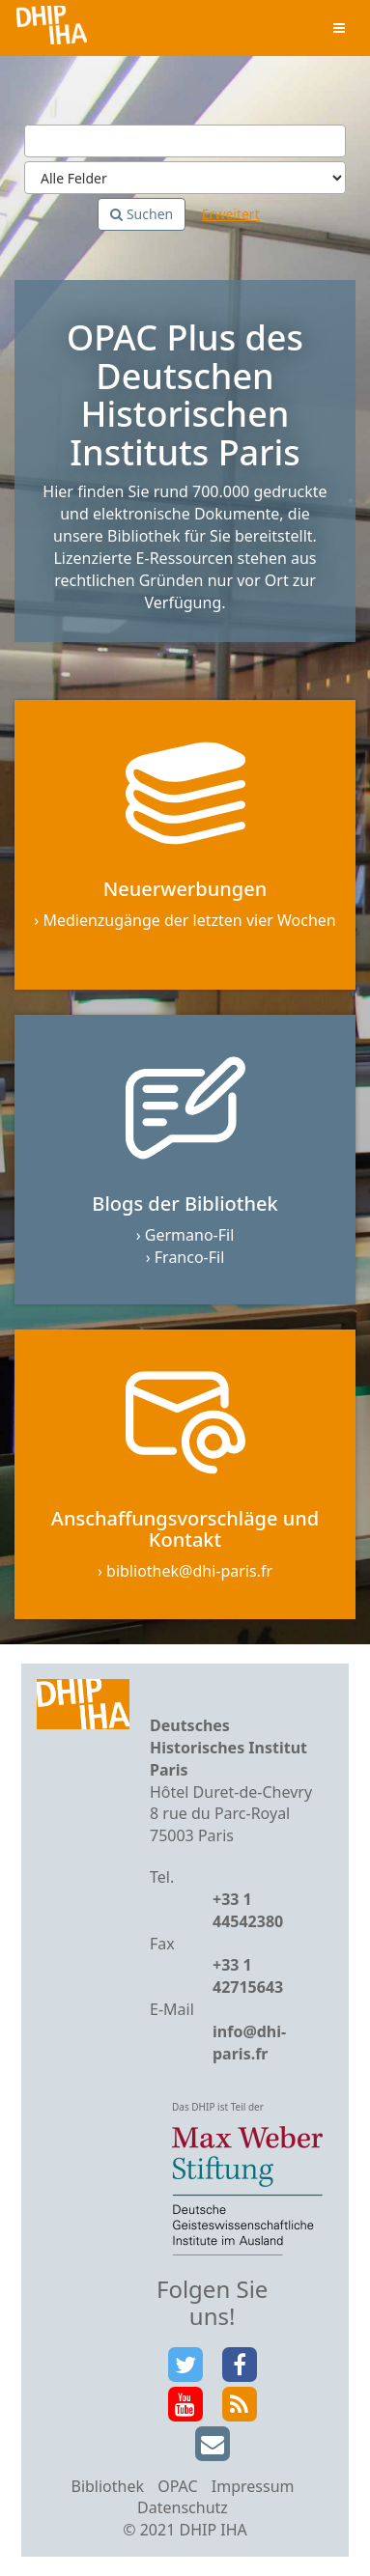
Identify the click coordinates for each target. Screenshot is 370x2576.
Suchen (141, 214)
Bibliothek (107, 2486)
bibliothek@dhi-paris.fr (189, 1571)
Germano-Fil (190, 1235)
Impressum (253, 2486)
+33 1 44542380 (248, 1910)
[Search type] (185, 177)
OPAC (177, 2486)
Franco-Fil (190, 1257)
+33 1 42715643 (248, 1976)
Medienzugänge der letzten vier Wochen (189, 920)
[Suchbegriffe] (185, 141)
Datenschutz (182, 2507)
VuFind (51, 29)
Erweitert (231, 214)
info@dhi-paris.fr (249, 2042)
